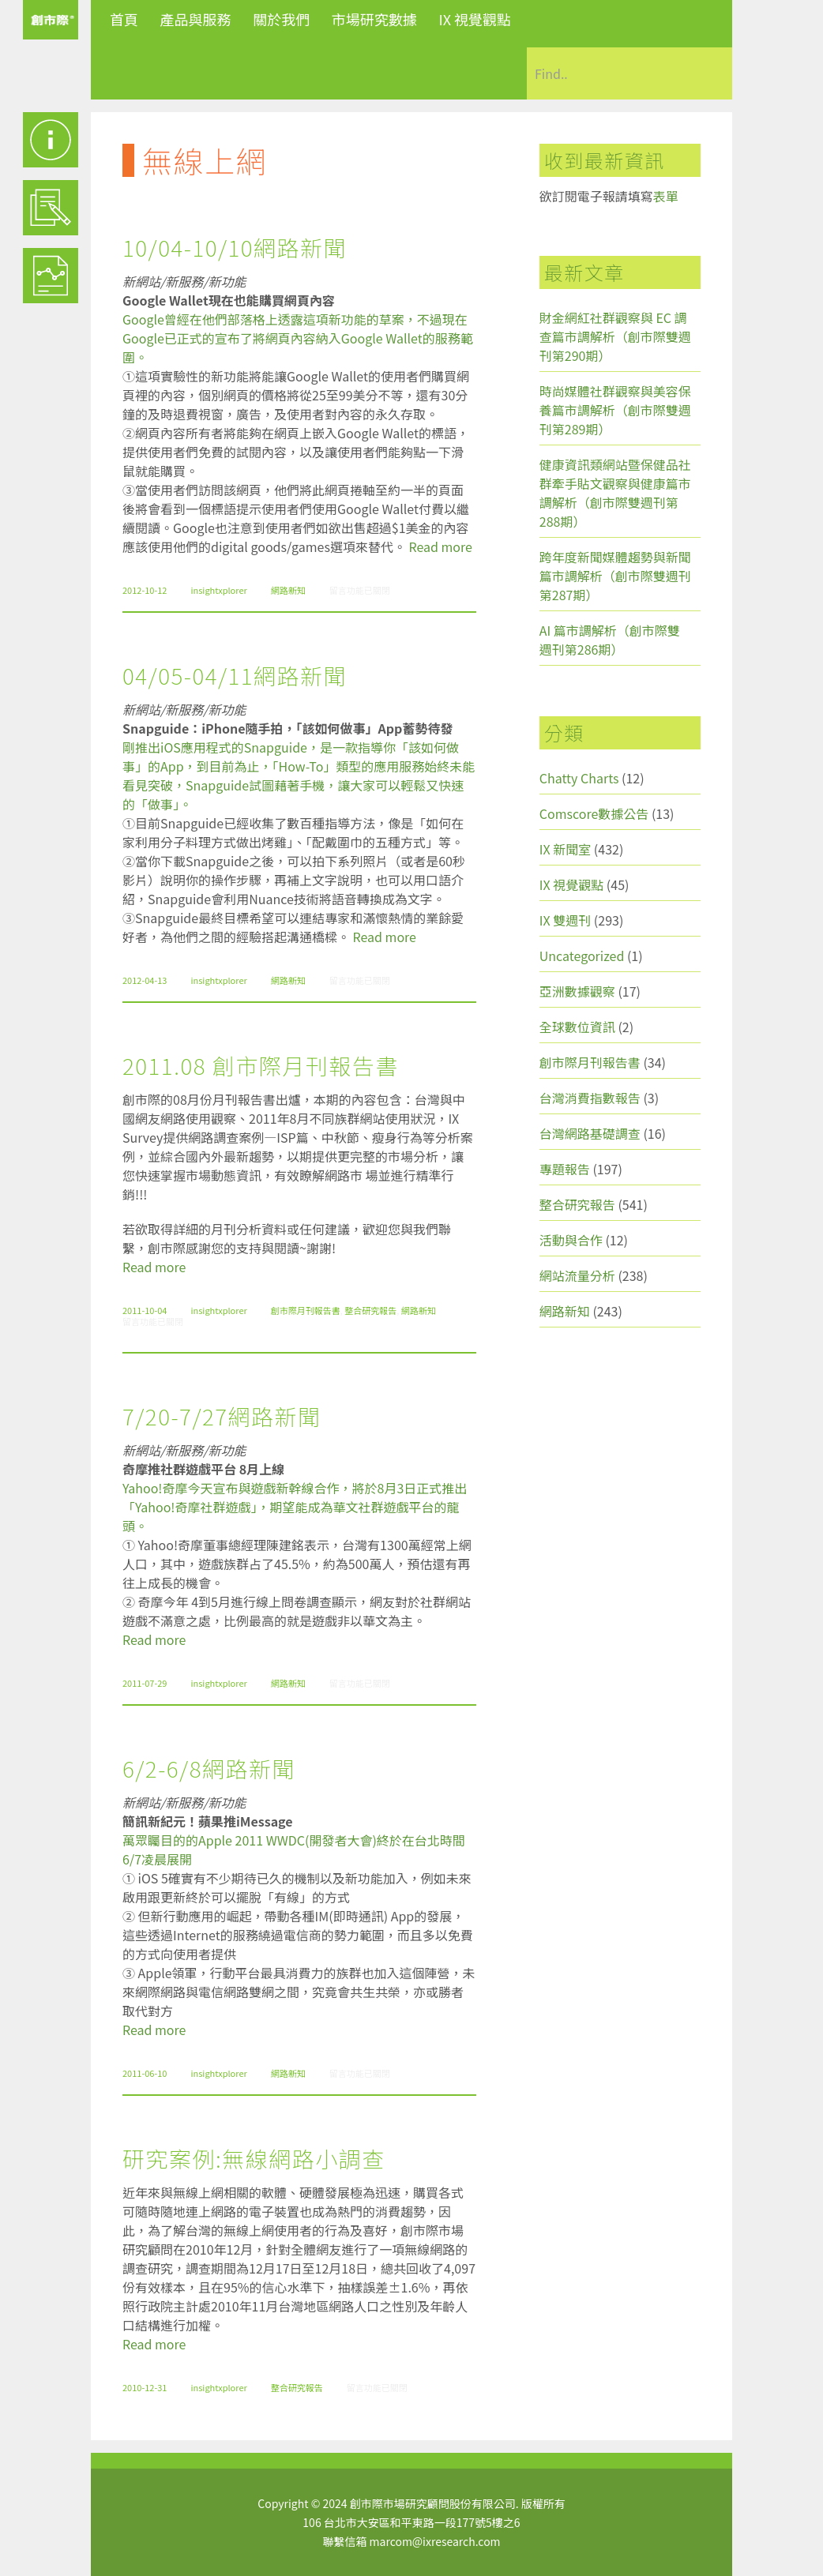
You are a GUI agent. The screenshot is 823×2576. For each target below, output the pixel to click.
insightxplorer (218, 590)
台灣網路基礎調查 (590, 1133)
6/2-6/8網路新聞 (208, 1768)
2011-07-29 (144, 1683)
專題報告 (564, 1168)
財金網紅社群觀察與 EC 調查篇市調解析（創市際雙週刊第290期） (615, 336)
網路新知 (288, 590)
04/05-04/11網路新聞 (234, 675)
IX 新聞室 (565, 848)
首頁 (124, 19)
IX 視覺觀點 (474, 19)
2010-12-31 (144, 2387)
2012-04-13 (144, 980)
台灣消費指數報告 (590, 1097)
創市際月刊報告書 (305, 1310)
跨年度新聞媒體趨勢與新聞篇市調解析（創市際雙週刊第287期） (615, 575)
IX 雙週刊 (565, 920)
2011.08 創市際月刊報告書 (260, 1065)
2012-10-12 (144, 590)
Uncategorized (582, 955)
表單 (665, 195)
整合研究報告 (370, 1310)
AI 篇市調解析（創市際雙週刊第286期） (609, 640)
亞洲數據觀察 (577, 991)
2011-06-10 (144, 2073)
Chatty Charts (579, 777)
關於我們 (281, 19)
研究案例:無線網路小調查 (253, 2158)
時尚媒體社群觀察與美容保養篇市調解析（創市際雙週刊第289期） (615, 409)
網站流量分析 (577, 1275)
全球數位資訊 (577, 1026)
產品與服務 (195, 19)
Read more (440, 546)
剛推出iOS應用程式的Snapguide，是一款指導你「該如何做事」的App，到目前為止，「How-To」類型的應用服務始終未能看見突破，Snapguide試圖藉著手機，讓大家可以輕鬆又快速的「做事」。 (298, 775)
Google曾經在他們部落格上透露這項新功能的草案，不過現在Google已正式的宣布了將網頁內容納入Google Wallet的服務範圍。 (297, 338)
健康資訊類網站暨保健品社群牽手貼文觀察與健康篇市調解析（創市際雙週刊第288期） (615, 493)
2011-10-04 (144, 1310)
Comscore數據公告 (594, 813)
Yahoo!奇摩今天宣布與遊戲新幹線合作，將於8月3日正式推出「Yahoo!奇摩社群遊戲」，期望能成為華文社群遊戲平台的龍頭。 (294, 1506)
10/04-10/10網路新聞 (234, 247)
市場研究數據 (374, 19)
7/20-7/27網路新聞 (221, 1416)
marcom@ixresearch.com (435, 2541)
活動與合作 (571, 1239)
